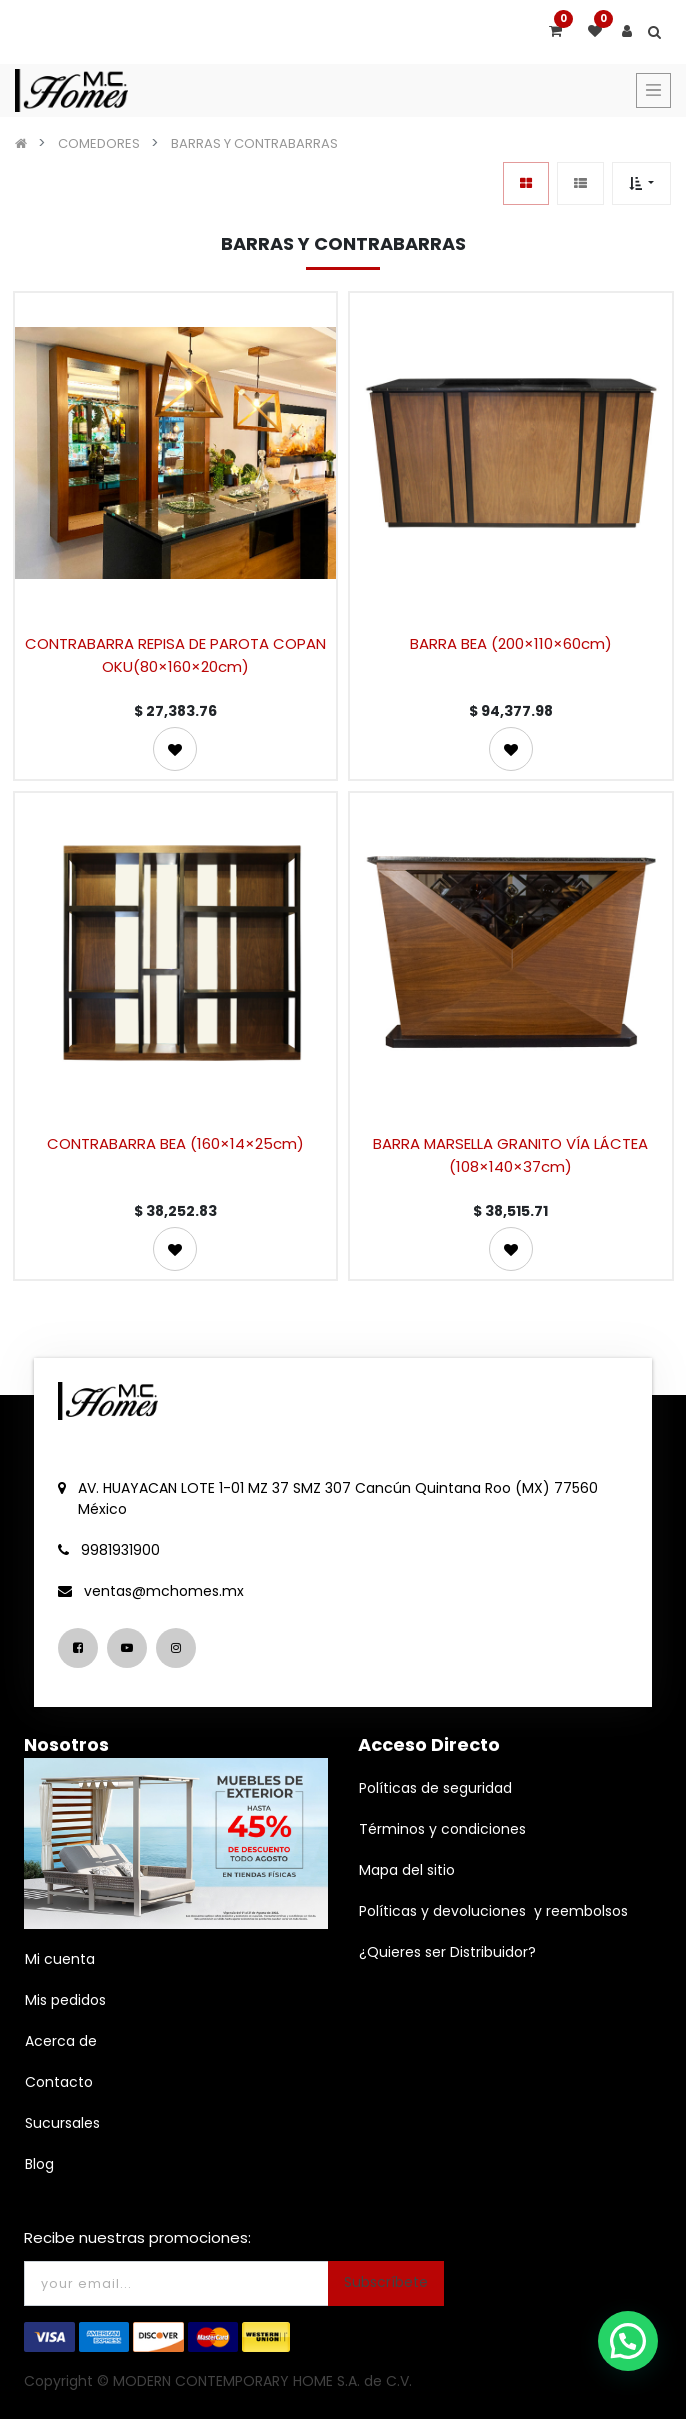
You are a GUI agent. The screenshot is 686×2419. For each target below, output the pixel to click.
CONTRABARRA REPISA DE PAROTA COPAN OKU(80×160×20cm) (175, 655)
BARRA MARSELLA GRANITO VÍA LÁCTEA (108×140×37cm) (510, 1155)
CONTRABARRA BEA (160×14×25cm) (175, 1143)
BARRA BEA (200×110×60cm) (511, 643)
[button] (641, 183)
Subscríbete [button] (386, 2282)
